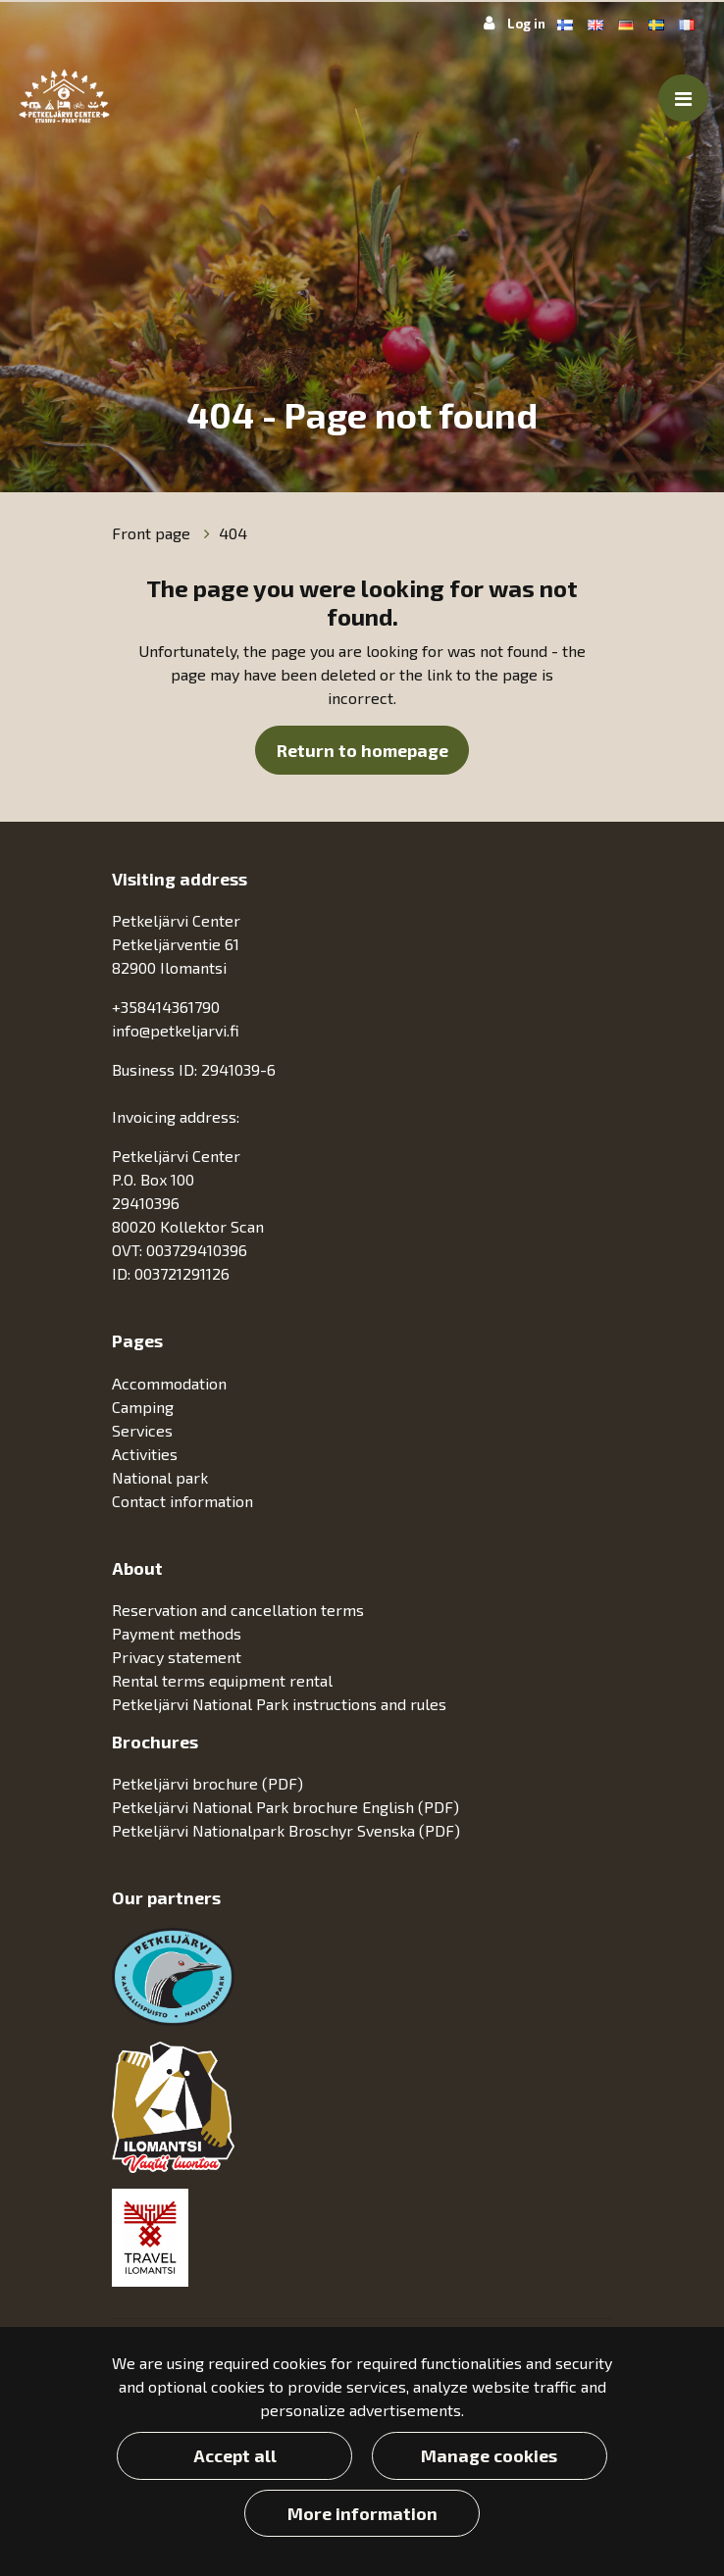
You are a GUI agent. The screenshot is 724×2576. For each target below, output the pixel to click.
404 (233, 533)
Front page (153, 533)
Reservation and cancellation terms (238, 1609)
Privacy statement (176, 1656)
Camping (145, 1406)
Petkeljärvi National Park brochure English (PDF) (285, 1806)
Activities (146, 1453)
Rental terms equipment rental (222, 1680)
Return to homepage (362, 750)
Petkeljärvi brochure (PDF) (207, 1783)
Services (144, 1430)
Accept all (235, 2455)
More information (362, 2513)
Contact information (182, 1500)
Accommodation (171, 1383)
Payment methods (176, 1633)
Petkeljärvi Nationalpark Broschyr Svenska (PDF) (286, 1830)
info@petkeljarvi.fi (175, 1030)
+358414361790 (166, 1006)
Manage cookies (489, 2455)
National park (162, 1477)
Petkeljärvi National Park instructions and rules (279, 1703)
